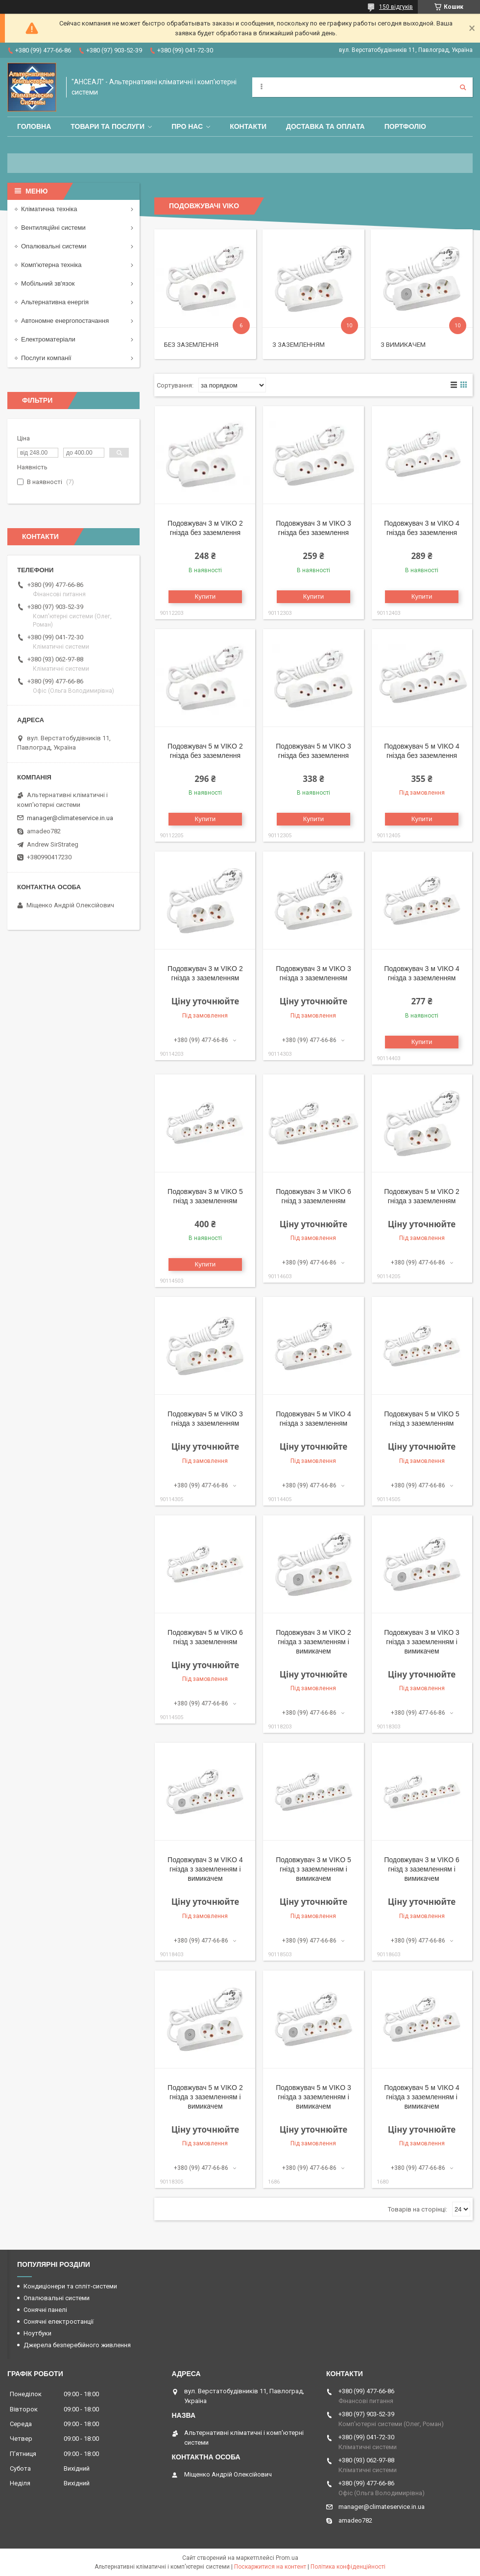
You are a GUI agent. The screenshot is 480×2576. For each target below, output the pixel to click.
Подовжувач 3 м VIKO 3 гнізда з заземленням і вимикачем (421, 1641)
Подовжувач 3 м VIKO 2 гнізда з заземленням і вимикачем (313, 1641)
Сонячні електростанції (59, 2321)
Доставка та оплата (325, 126)
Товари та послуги (107, 126)
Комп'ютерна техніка (51, 264)
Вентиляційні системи (53, 227)
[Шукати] (463, 87)
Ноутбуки (37, 2333)
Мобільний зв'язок (47, 283)
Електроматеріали (48, 339)
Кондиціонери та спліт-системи (70, 2286)
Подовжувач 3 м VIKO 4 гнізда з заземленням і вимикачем (205, 1869)
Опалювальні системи (53, 246)
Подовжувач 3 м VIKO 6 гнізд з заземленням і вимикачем (421, 1869)
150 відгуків (396, 6)
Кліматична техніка (49, 209)
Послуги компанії (46, 358)
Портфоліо (405, 126)
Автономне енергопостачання (65, 320)
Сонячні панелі (45, 2309)
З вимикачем (403, 344)
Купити (205, 596)
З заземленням (298, 344)
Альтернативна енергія (55, 302)
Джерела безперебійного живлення (77, 2345)
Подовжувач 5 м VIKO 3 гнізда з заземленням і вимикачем (313, 2097)
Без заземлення (191, 344)
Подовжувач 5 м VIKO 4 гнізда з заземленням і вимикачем (421, 2097)
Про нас (187, 126)
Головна (34, 126)
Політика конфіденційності (348, 2566)
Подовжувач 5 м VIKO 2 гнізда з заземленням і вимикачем (205, 2097)
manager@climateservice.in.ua (70, 818)
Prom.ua (287, 2557)
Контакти (248, 126)
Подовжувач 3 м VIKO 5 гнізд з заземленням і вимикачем (313, 1869)
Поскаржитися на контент (270, 2566)
